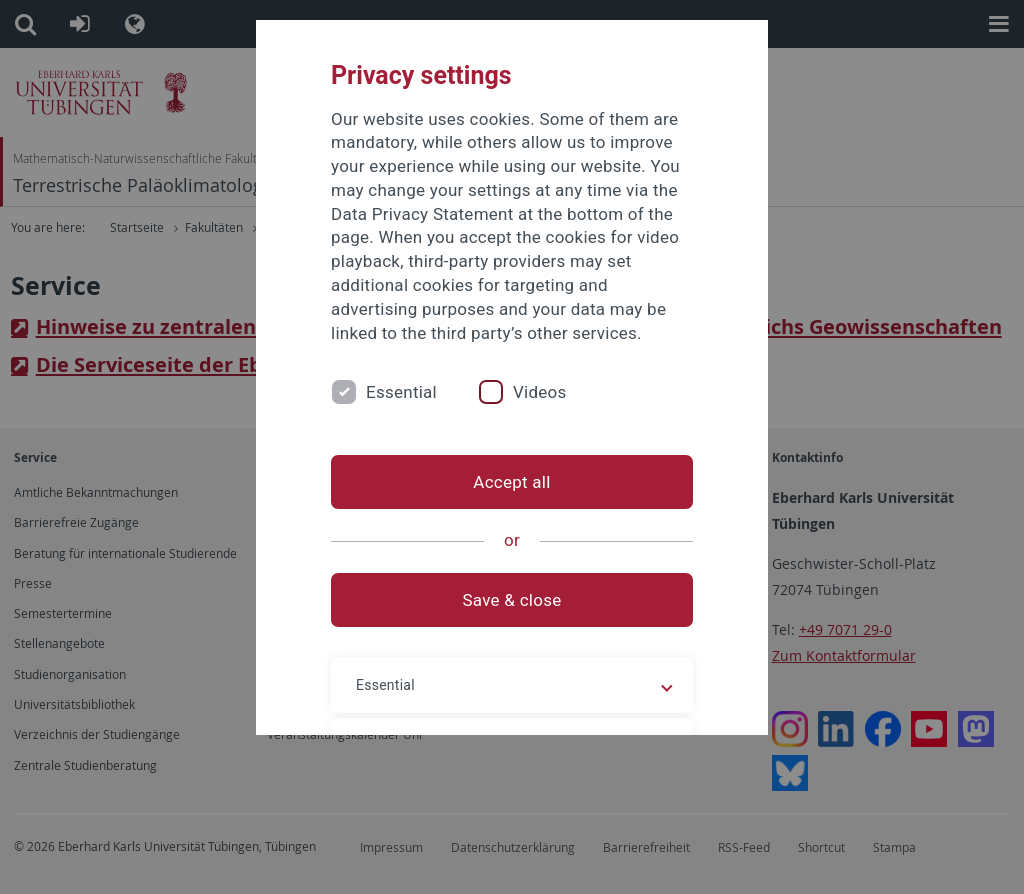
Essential (401, 392)
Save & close (512, 600)
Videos (540, 392)
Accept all (511, 482)
